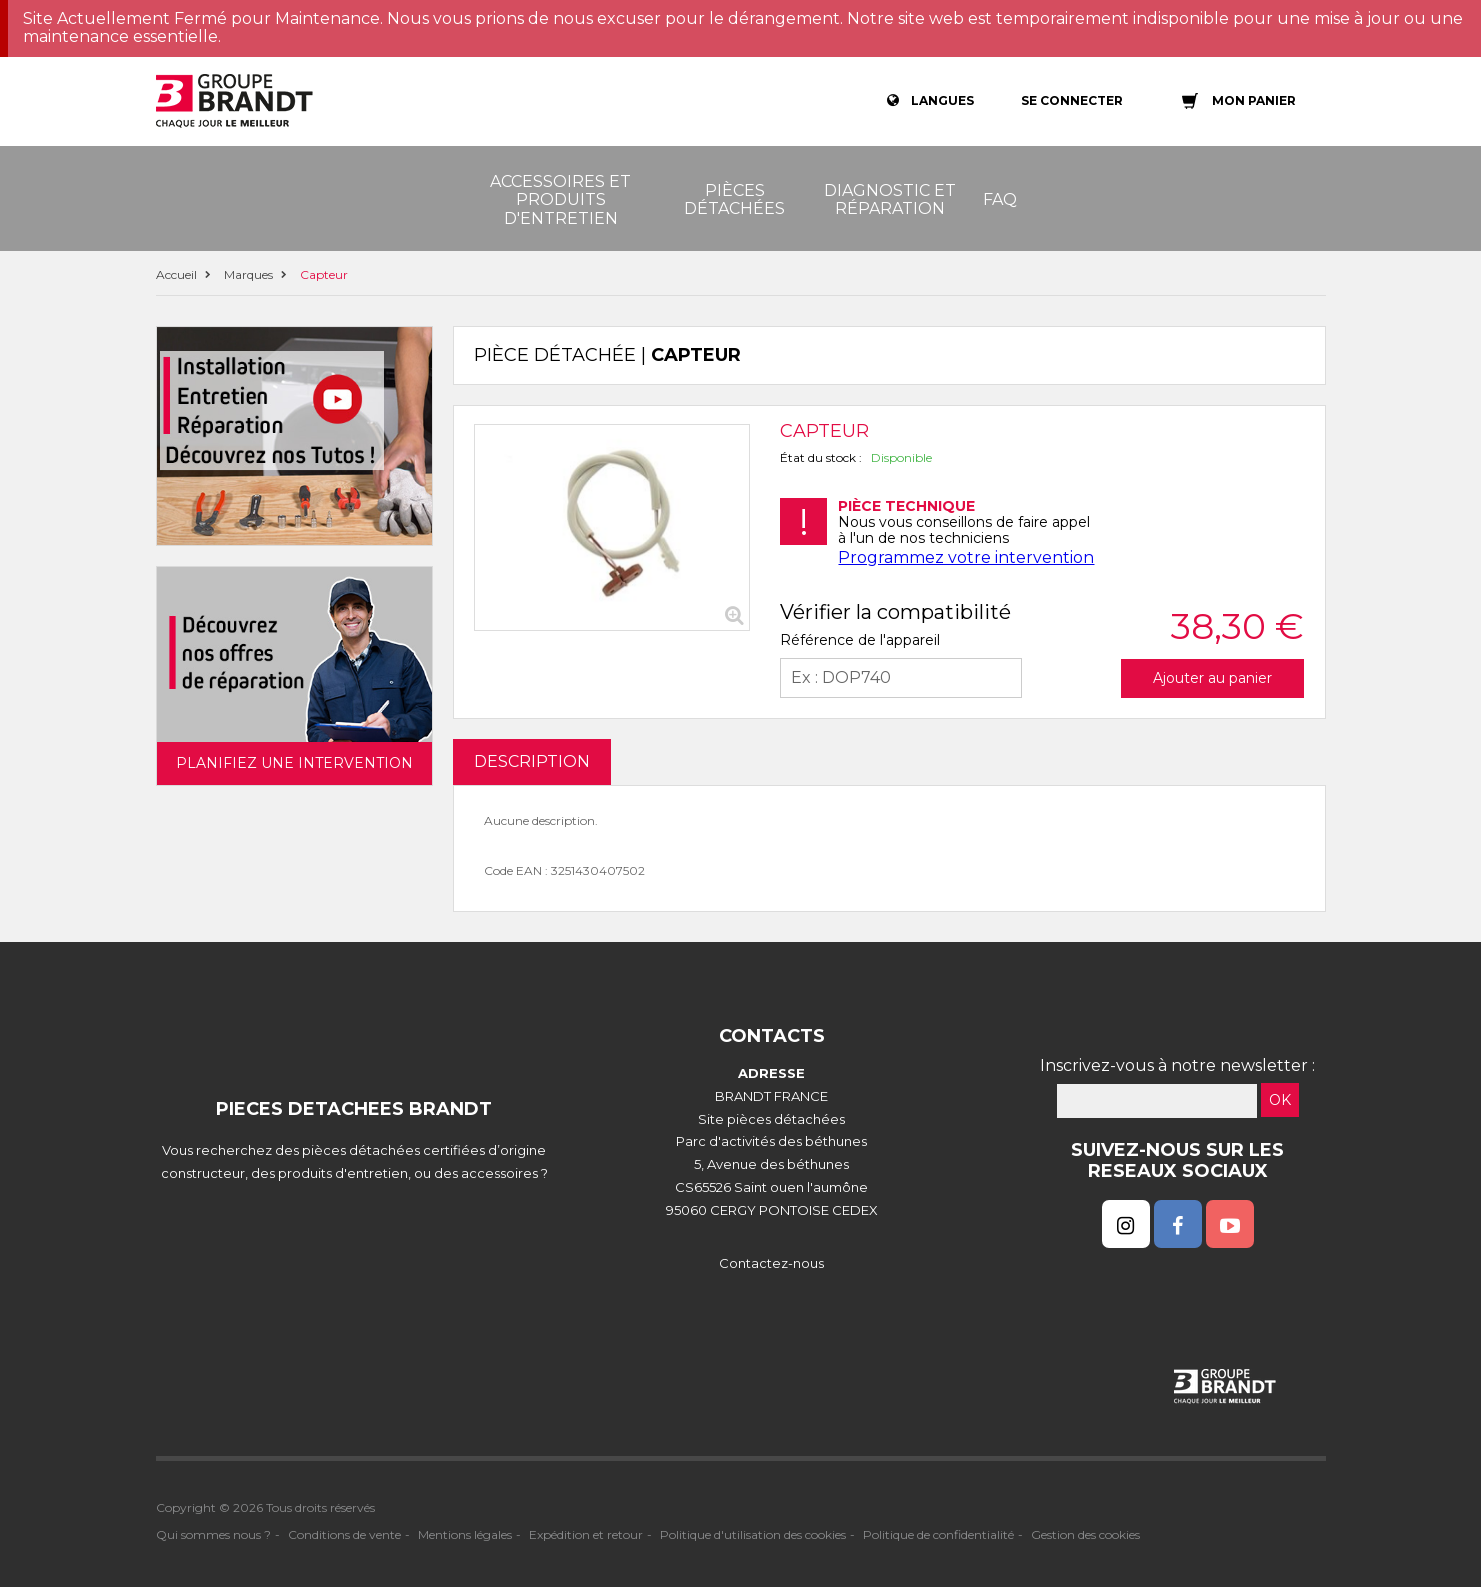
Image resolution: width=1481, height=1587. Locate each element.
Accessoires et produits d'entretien (560, 200)
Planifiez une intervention (294, 763)
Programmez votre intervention (966, 557)
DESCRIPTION (532, 761)
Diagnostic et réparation (890, 199)
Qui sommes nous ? (213, 1534)
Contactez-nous (771, 1263)
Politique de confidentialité (938, 1534)
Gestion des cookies (1085, 1534)
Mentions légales (465, 1534)
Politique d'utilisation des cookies (753, 1534)
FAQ (1000, 199)
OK (1280, 1100)
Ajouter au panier (1212, 678)
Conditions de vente (344, 1534)
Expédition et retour (586, 1534)
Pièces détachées (734, 199)
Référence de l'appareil (860, 640)
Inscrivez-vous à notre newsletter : (1177, 1065)
